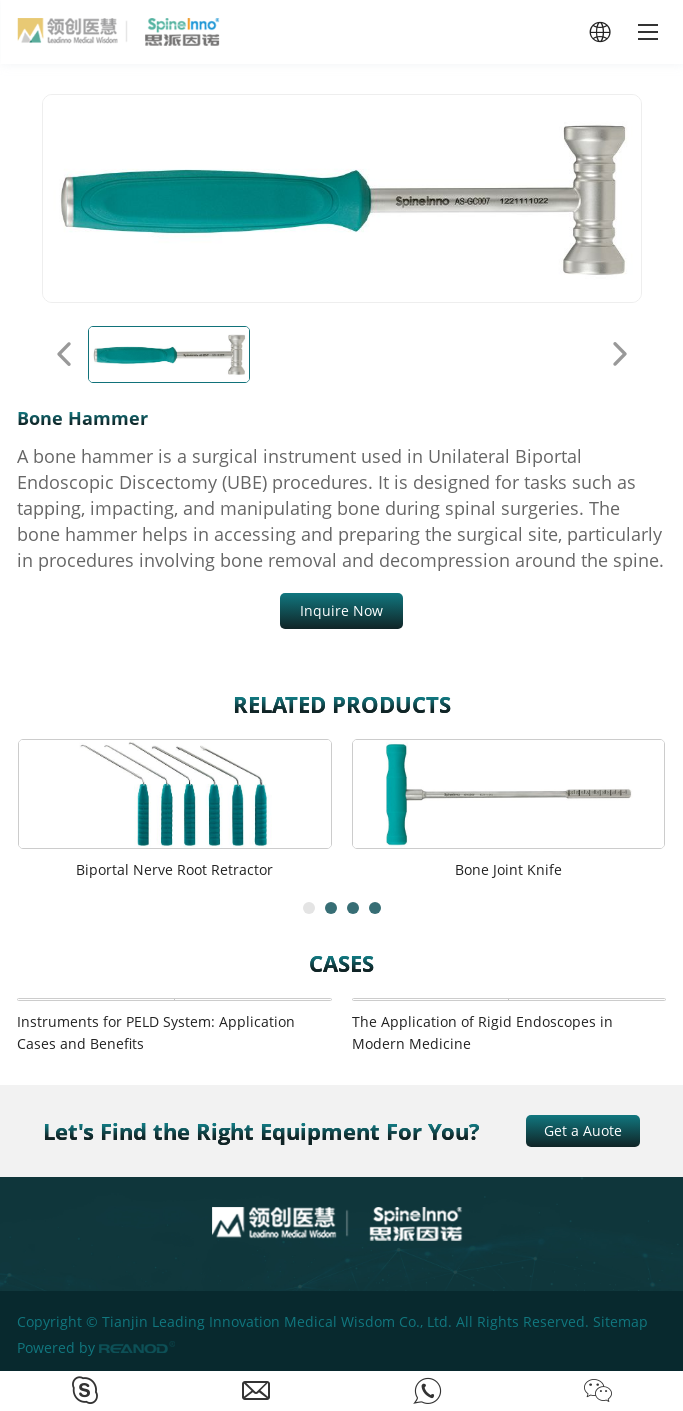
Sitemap (620, 1321)
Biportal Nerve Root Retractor (174, 869)
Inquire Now (341, 610)
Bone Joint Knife (508, 869)
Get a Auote (583, 1130)
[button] (309, 908)
